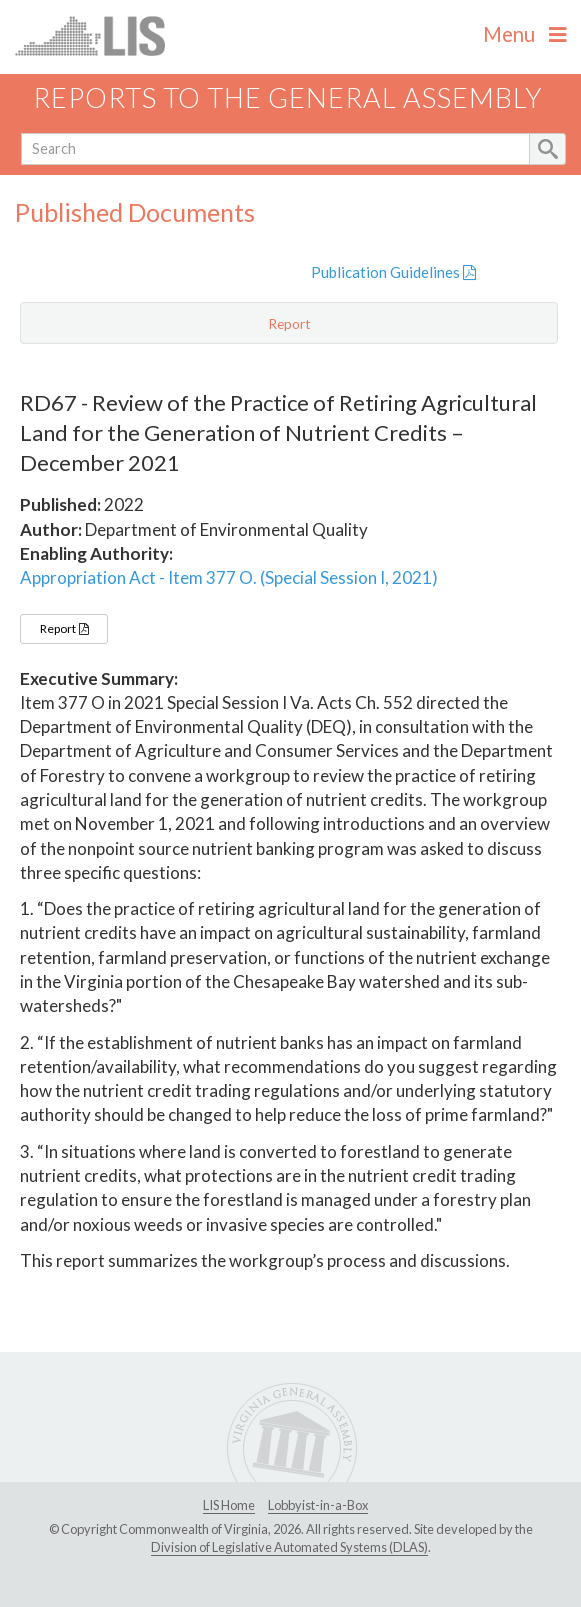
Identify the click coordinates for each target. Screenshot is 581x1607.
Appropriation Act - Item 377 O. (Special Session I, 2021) (229, 577)
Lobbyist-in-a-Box (318, 1505)
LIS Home (229, 1505)
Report (64, 628)
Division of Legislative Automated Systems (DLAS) (289, 1547)
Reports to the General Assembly (288, 97)
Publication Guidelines (393, 272)
